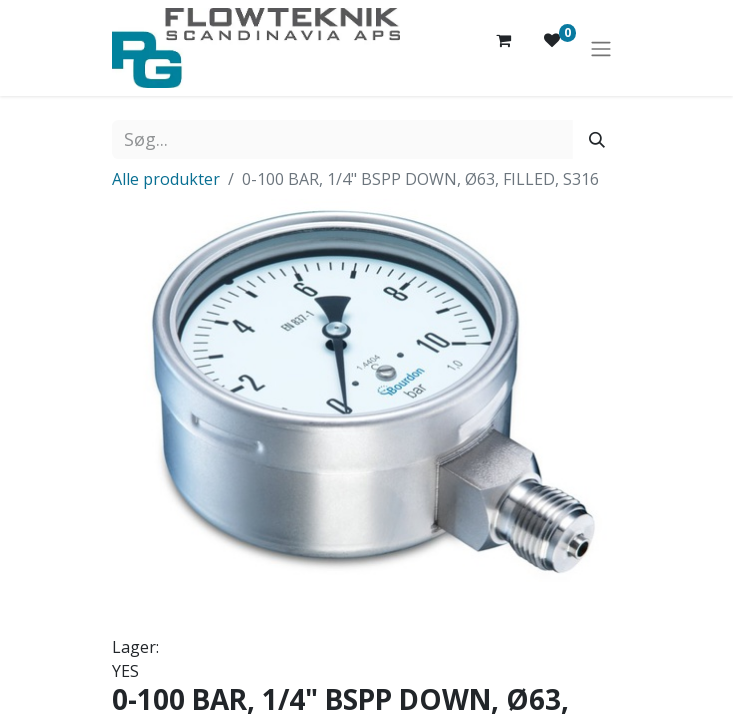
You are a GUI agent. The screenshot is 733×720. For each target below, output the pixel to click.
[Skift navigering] (601, 48)
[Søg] (597, 139)
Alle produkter (166, 179)
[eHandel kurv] (504, 48)
